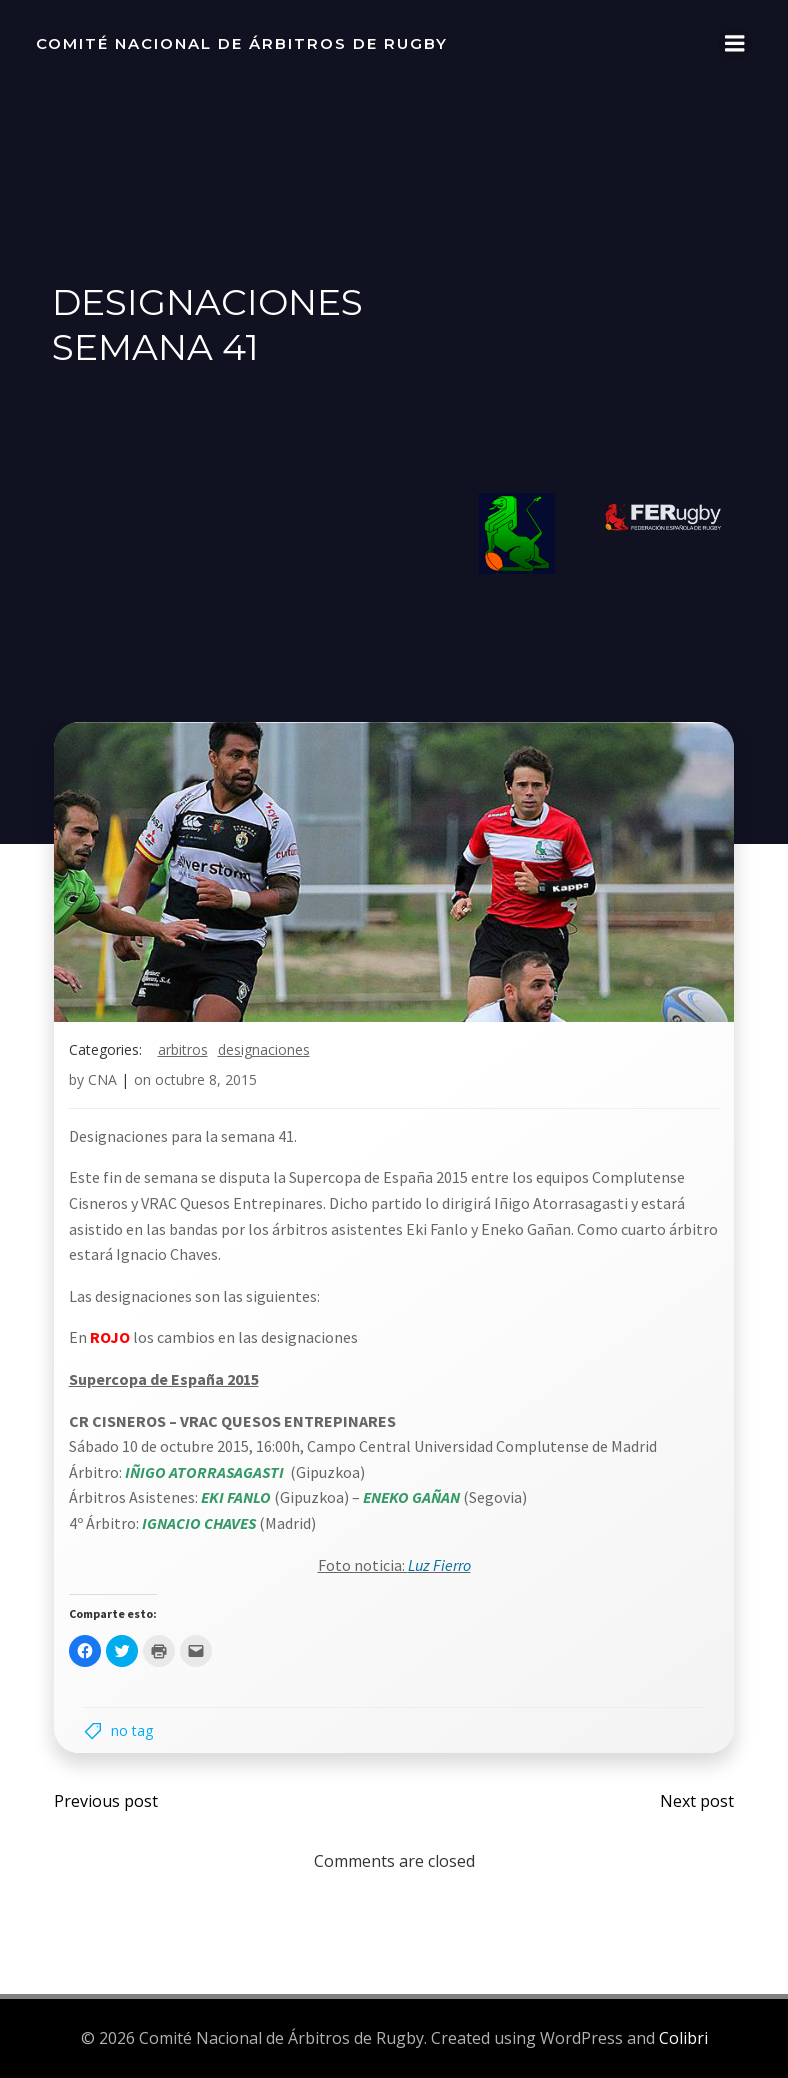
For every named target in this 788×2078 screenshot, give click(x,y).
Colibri (683, 2039)
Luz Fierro (439, 1567)
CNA (102, 1082)
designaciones (264, 1051)
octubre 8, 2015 (206, 1082)
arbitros (183, 1051)
